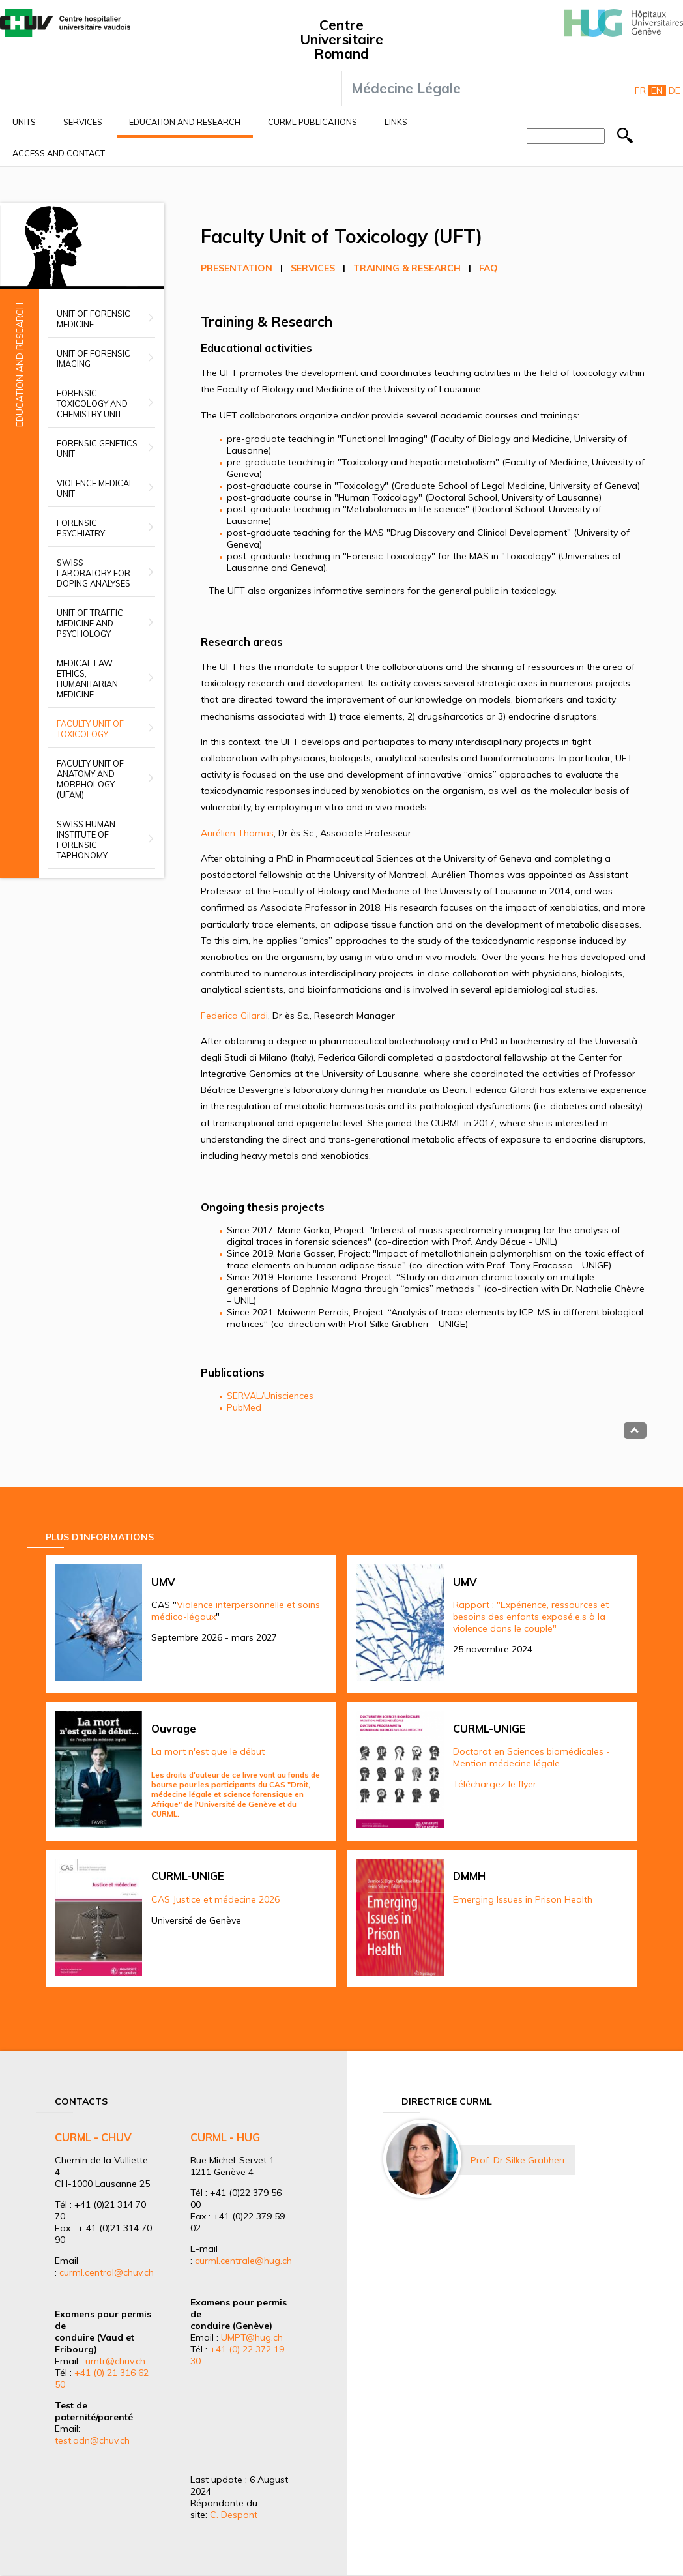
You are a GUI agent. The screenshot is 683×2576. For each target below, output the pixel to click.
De (674, 90)
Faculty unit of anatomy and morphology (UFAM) (90, 779)
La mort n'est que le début (208, 1751)
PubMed (244, 1407)
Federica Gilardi (234, 1015)
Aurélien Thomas (237, 833)
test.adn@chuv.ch (92, 2440)
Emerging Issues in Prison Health (522, 1899)
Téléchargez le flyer (494, 1784)
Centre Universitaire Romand (341, 39)
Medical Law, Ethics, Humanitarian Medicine (87, 678)
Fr (640, 90)
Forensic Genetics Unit (97, 448)
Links (396, 122)
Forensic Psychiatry (81, 528)
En (657, 90)
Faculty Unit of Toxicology (90, 728)
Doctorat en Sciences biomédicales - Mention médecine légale (531, 1757)
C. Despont (233, 2515)
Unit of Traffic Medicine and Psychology (90, 623)
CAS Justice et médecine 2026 (215, 1899)
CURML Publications (312, 122)
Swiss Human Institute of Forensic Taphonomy (86, 839)
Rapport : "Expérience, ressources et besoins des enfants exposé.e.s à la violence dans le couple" (531, 1616)
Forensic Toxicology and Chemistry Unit (92, 403)
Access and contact (58, 153)
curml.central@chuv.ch (106, 2272)
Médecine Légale (406, 88)
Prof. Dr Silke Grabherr (518, 2160)
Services (82, 122)
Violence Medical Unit (95, 488)
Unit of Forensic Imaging (93, 358)
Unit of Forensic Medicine (93, 318)
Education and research (184, 122)
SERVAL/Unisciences (270, 1395)
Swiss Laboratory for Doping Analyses (93, 573)
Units (24, 122)
